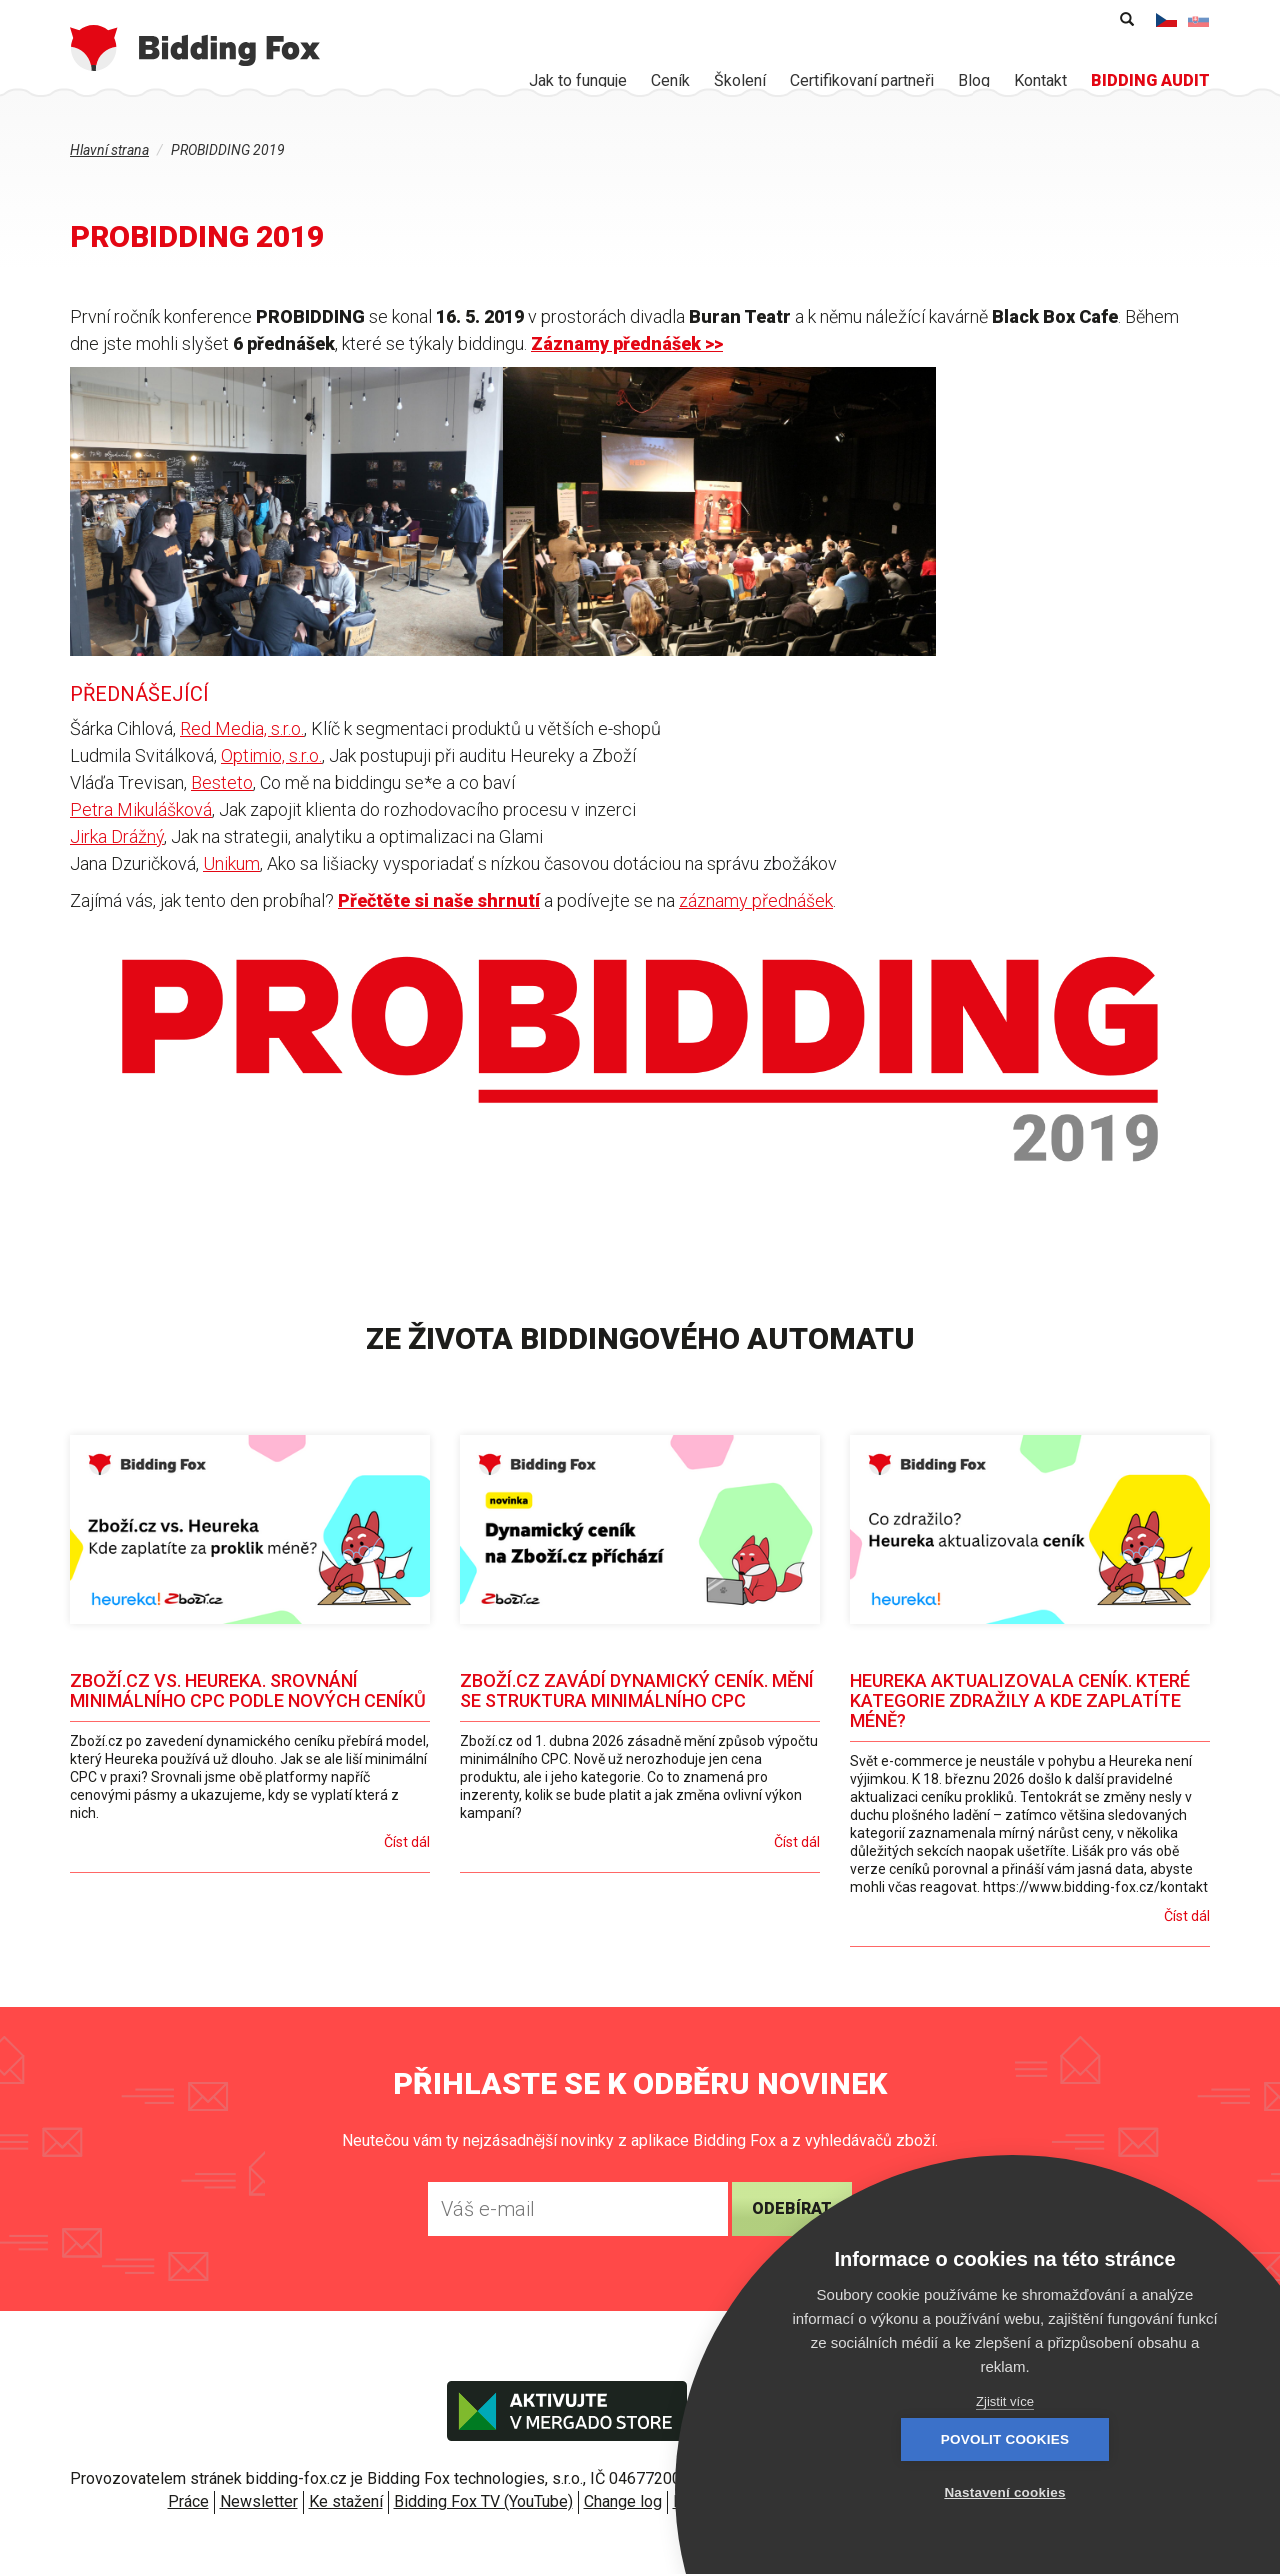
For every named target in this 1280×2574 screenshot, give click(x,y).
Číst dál (407, 1842)
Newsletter (259, 2501)
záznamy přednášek (756, 900)
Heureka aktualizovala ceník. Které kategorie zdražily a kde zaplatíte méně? (1020, 1700)
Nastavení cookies (1114, 2492)
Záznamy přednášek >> (627, 343)
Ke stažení (346, 2501)
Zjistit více (1005, 2401)
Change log (623, 2501)
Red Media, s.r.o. (242, 728)
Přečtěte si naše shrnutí (439, 900)
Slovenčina (1199, 20)
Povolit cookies (895, 2492)
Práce (188, 2501)
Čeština (1167, 20)
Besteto (222, 782)
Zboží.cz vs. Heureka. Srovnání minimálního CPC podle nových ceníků (248, 1690)
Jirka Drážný (117, 836)
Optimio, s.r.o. (271, 755)
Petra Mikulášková (141, 809)
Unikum (231, 863)
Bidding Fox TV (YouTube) (483, 2501)
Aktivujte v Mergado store (567, 2411)
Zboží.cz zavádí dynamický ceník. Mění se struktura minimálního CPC (637, 1690)
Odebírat (792, 2208)
